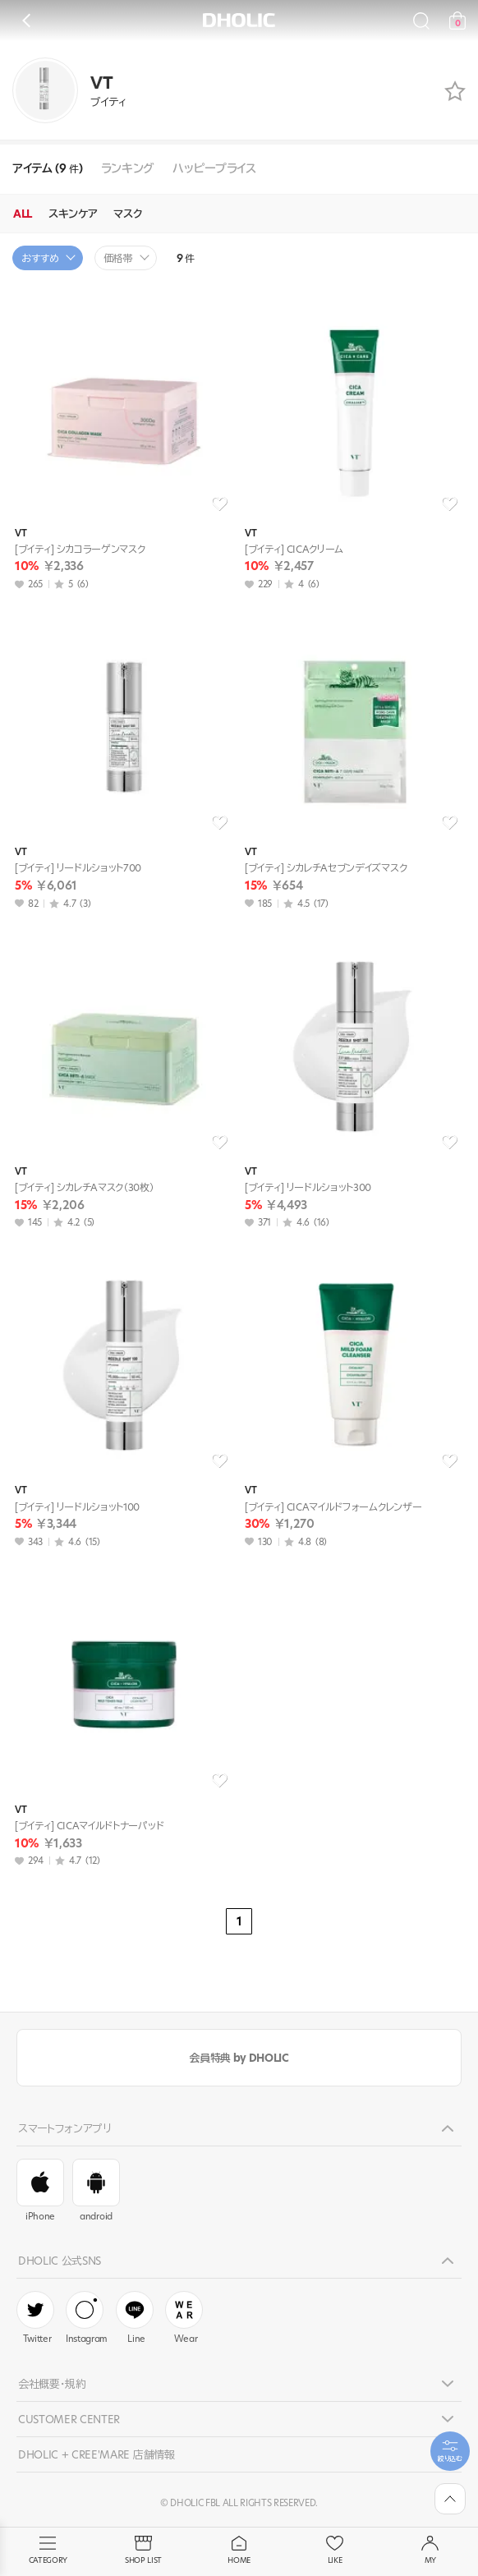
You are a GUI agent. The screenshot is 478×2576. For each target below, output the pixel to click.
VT (20, 533)
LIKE (334, 2550)
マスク (127, 213)
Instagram (87, 2318)
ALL (22, 213)
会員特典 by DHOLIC (238, 2057)
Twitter (35, 2318)
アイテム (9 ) (47, 169)
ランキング (127, 169)
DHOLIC (239, 20)
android (96, 2191)
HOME (239, 2550)
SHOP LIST (143, 2550)
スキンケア (72, 213)
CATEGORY (47, 2550)
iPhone (40, 2191)
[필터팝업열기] (450, 2451)
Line (135, 2318)
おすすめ (40, 258)
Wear (184, 2318)
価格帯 (118, 258)
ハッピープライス (213, 169)
